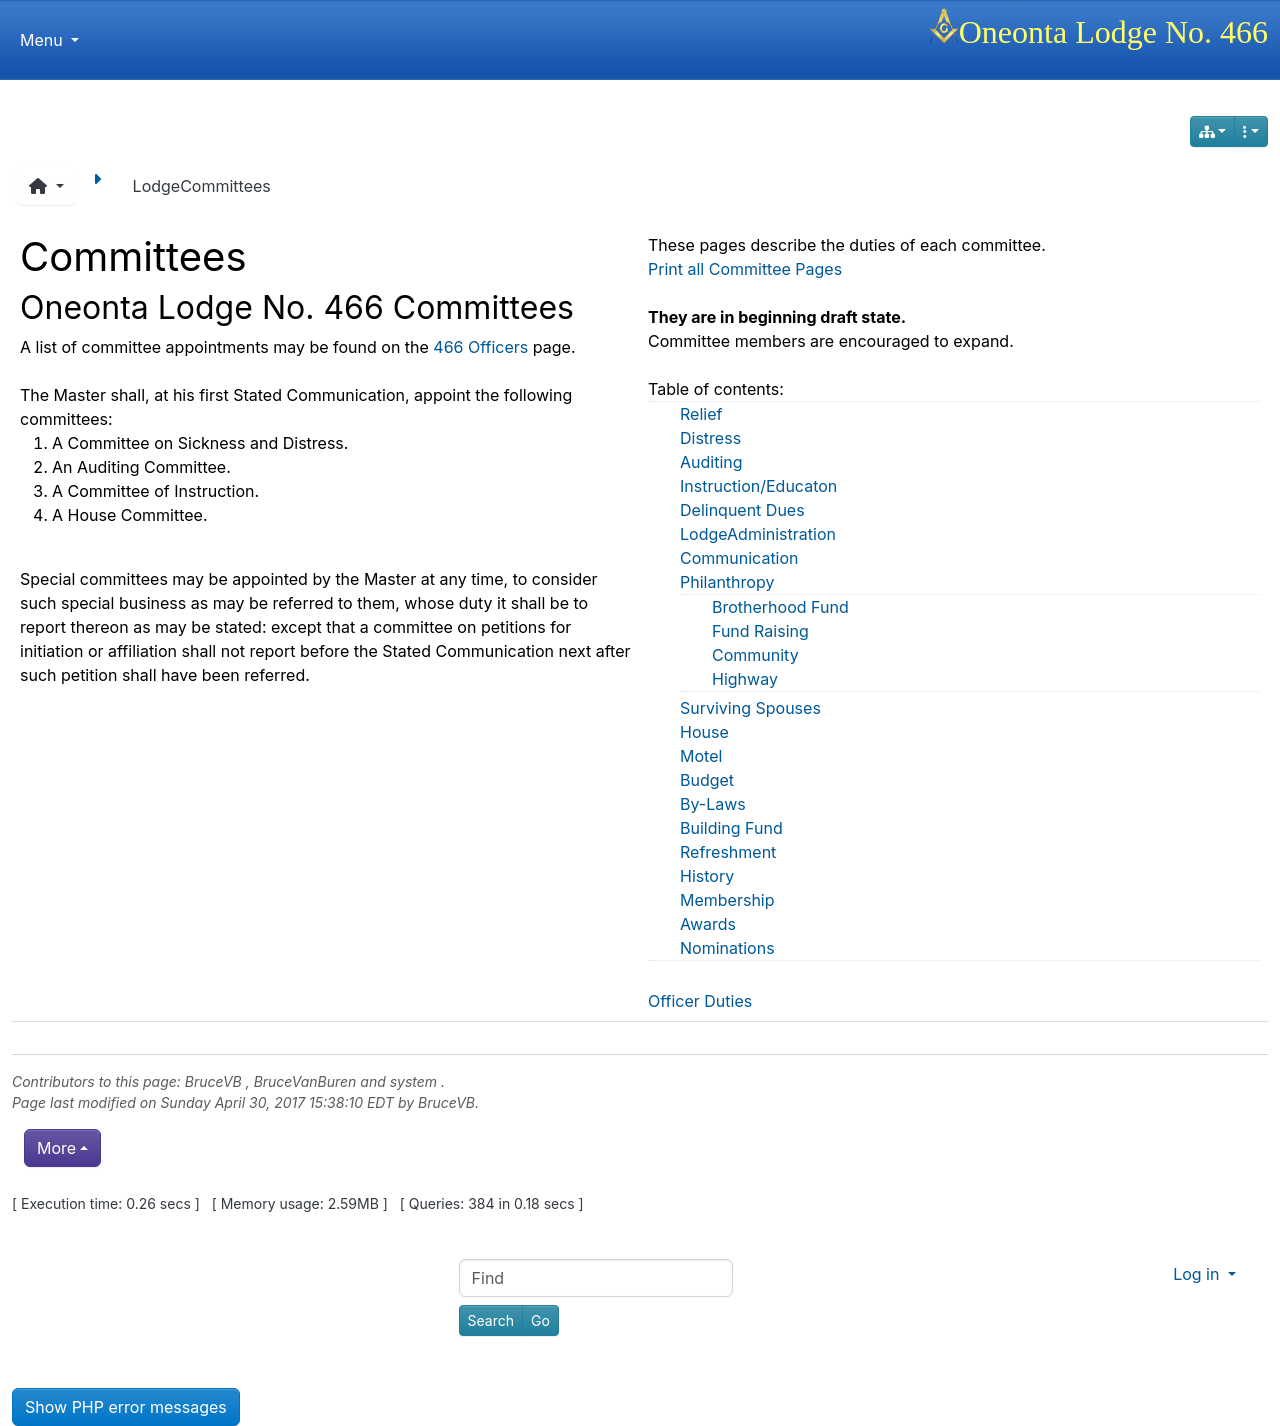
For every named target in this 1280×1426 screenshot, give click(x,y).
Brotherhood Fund (780, 607)
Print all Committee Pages (745, 269)
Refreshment (728, 852)
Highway (745, 679)
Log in (1198, 1274)
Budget (707, 780)
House (704, 732)
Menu (49, 40)
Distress (710, 438)
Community (755, 655)
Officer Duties (700, 1001)
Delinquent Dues (742, 510)
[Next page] (101, 186)
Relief (701, 414)
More (56, 1148)
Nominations (727, 948)
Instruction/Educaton (758, 486)
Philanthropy (727, 582)
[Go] (540, 1320)
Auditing (711, 462)
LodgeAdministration (758, 534)
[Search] (491, 1320)
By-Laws (713, 804)
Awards (708, 924)
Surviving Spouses (750, 708)
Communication (739, 558)
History (707, 876)
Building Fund (731, 828)
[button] (46, 186)
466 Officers (480, 347)
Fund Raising (760, 631)
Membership (727, 900)
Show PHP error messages (126, 1407)
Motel (701, 756)
